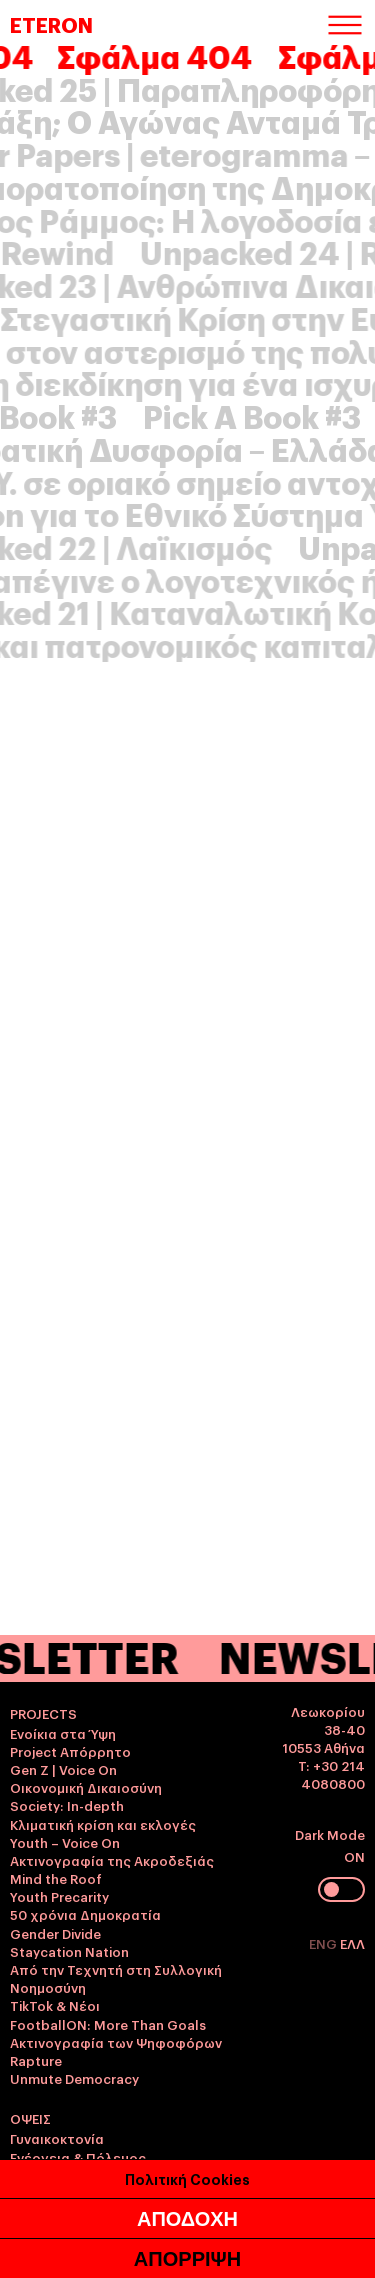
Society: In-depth (67, 1805)
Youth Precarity (59, 1896)
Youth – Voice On (65, 1842)
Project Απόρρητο (70, 1751)
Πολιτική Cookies (187, 2254)
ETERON (51, 24)
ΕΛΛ (352, 1943)
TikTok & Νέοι (55, 2005)
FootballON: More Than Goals (108, 2024)
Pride (26, 2193)
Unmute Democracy (74, 2078)
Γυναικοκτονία (57, 2138)
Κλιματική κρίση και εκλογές (103, 1824)
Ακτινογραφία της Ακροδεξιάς (112, 1860)
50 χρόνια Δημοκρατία (85, 1914)
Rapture (36, 2060)
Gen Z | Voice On (63, 1769)
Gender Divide (55, 1933)
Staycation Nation (69, 1951)
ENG (324, 1943)
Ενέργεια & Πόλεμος (78, 2157)
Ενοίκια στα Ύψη (63, 1733)
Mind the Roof (56, 1878)
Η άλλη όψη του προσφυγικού (109, 2229)
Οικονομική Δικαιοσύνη (86, 1787)
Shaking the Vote (65, 2211)
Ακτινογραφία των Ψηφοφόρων (116, 2042)
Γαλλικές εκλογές (68, 2175)
